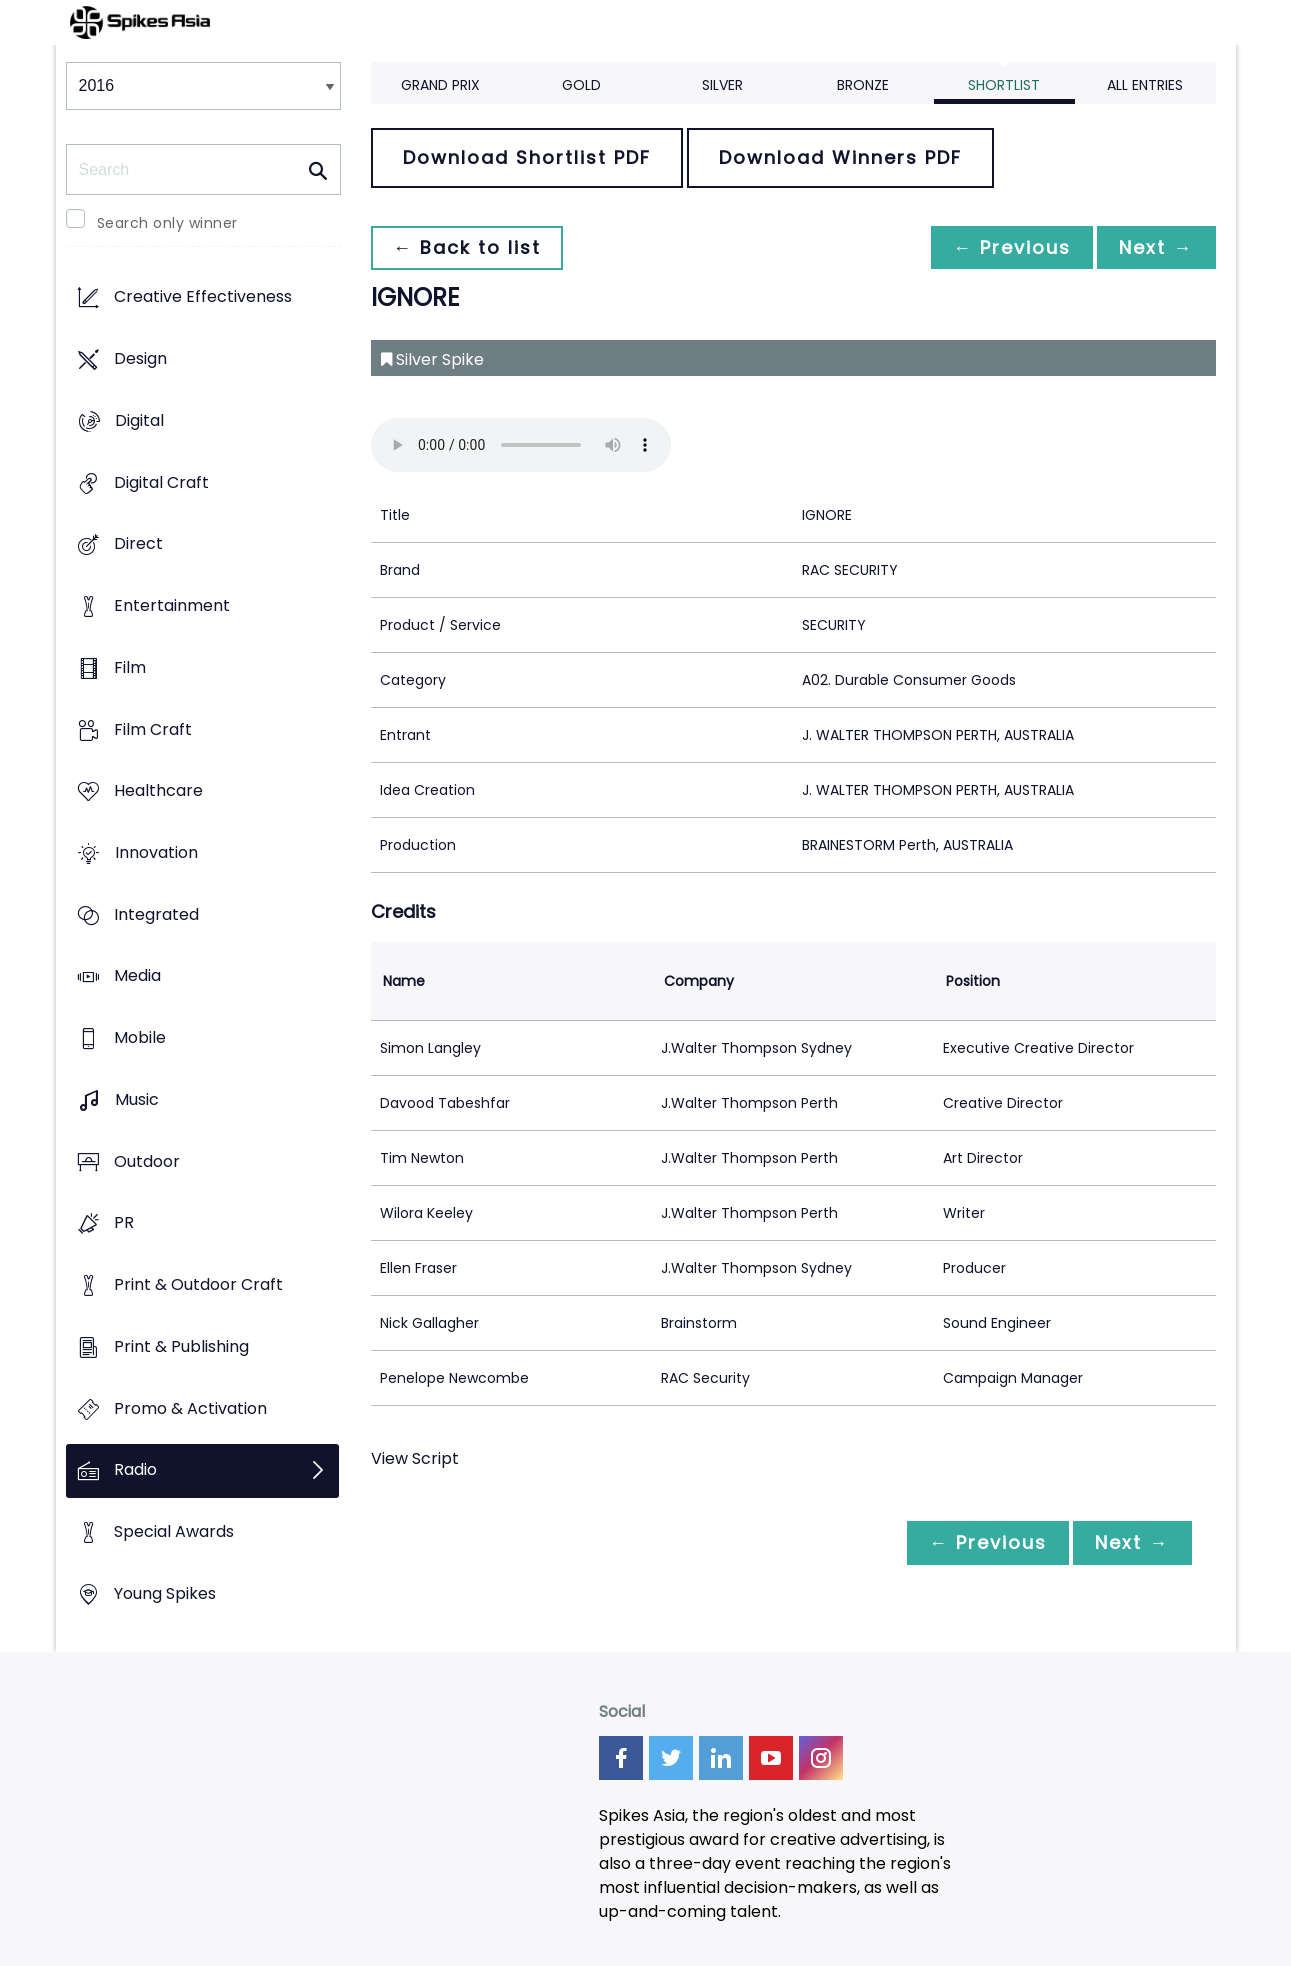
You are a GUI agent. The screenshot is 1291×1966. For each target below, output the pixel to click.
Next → (1155, 247)
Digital (139, 420)
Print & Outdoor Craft (198, 1285)
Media (137, 976)
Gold (581, 85)
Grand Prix (440, 85)
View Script (415, 1458)
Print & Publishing (181, 1346)
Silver (722, 85)
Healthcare (158, 791)
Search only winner (167, 223)
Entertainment (172, 605)
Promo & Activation (190, 1408)
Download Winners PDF (840, 157)
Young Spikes (165, 1593)
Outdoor (147, 1161)
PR (124, 1223)
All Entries (1145, 85)
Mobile (140, 1038)
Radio (135, 1470)
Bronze (863, 85)
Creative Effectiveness (203, 297)
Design (140, 359)
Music (137, 1099)
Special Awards (174, 1531)
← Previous (1007, 247)
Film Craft (153, 729)
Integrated (156, 914)
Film (130, 667)
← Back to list (469, 247)
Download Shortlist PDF (527, 157)
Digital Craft (161, 482)
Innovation (156, 852)
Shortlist (1004, 85)
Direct (138, 544)
